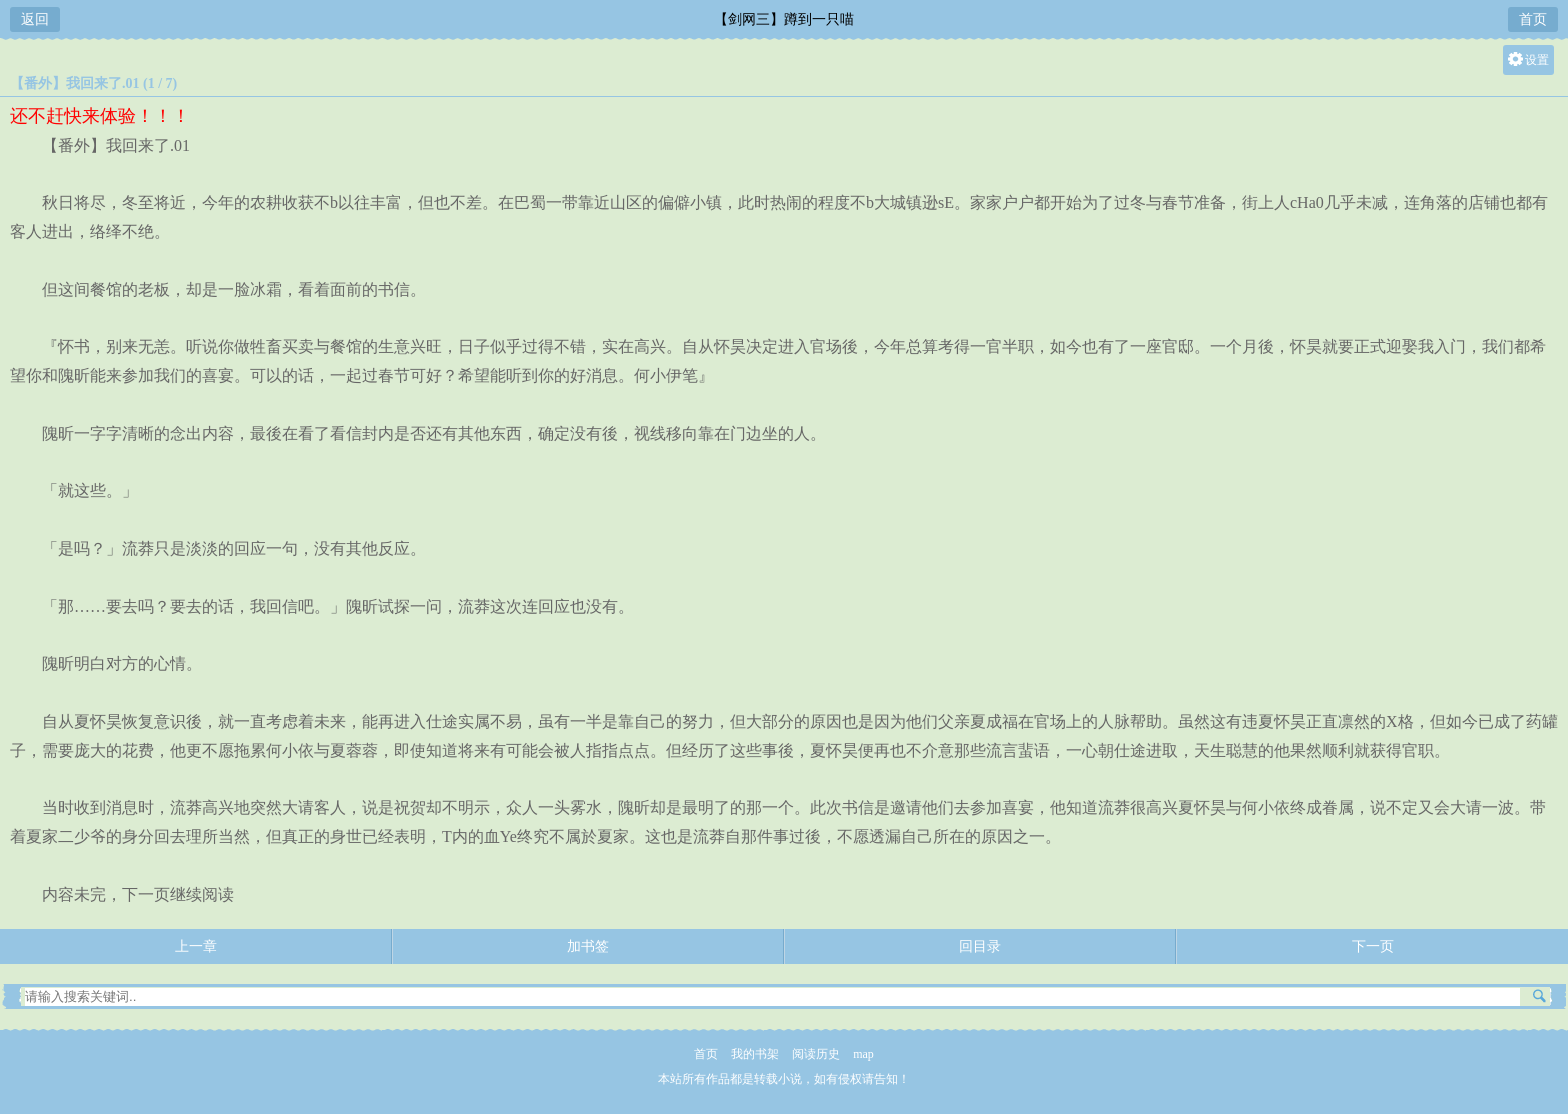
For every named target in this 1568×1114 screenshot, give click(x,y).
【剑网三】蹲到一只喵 (784, 19)
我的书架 (755, 1054)
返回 (35, 19)
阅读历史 (816, 1054)
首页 (1533, 19)
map (863, 1054)
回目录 (980, 946)
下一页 (1373, 946)
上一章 (196, 946)
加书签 (588, 946)
